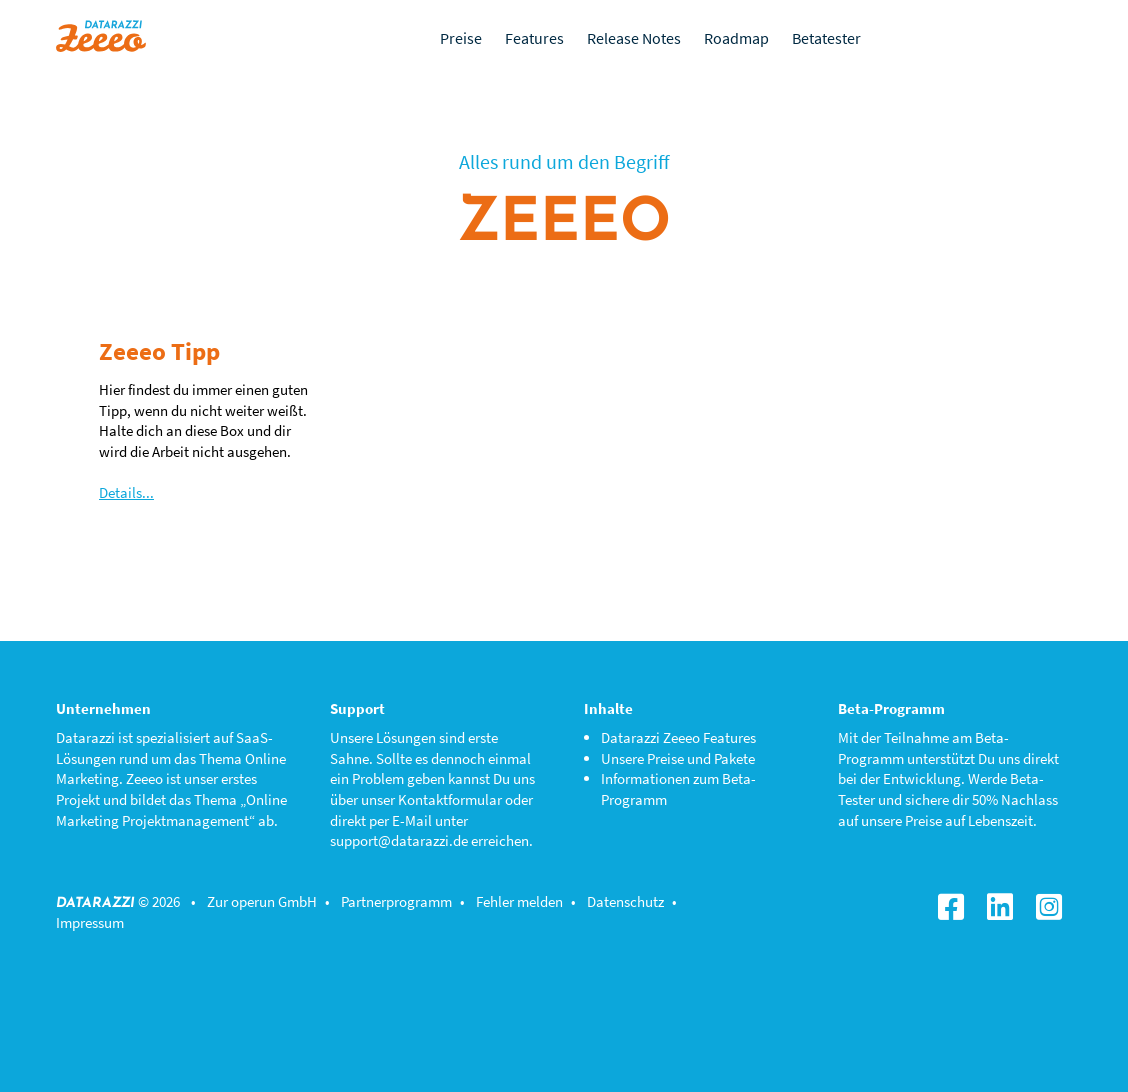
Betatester (826, 38)
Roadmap (736, 38)
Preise (461, 38)
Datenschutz (625, 901)
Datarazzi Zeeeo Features (678, 737)
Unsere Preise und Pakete (678, 758)
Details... (126, 492)
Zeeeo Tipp (159, 351)
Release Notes (634, 38)
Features (534, 38)
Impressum (90, 922)
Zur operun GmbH (262, 901)
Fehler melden (519, 901)
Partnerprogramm (396, 901)
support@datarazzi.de (399, 840)
